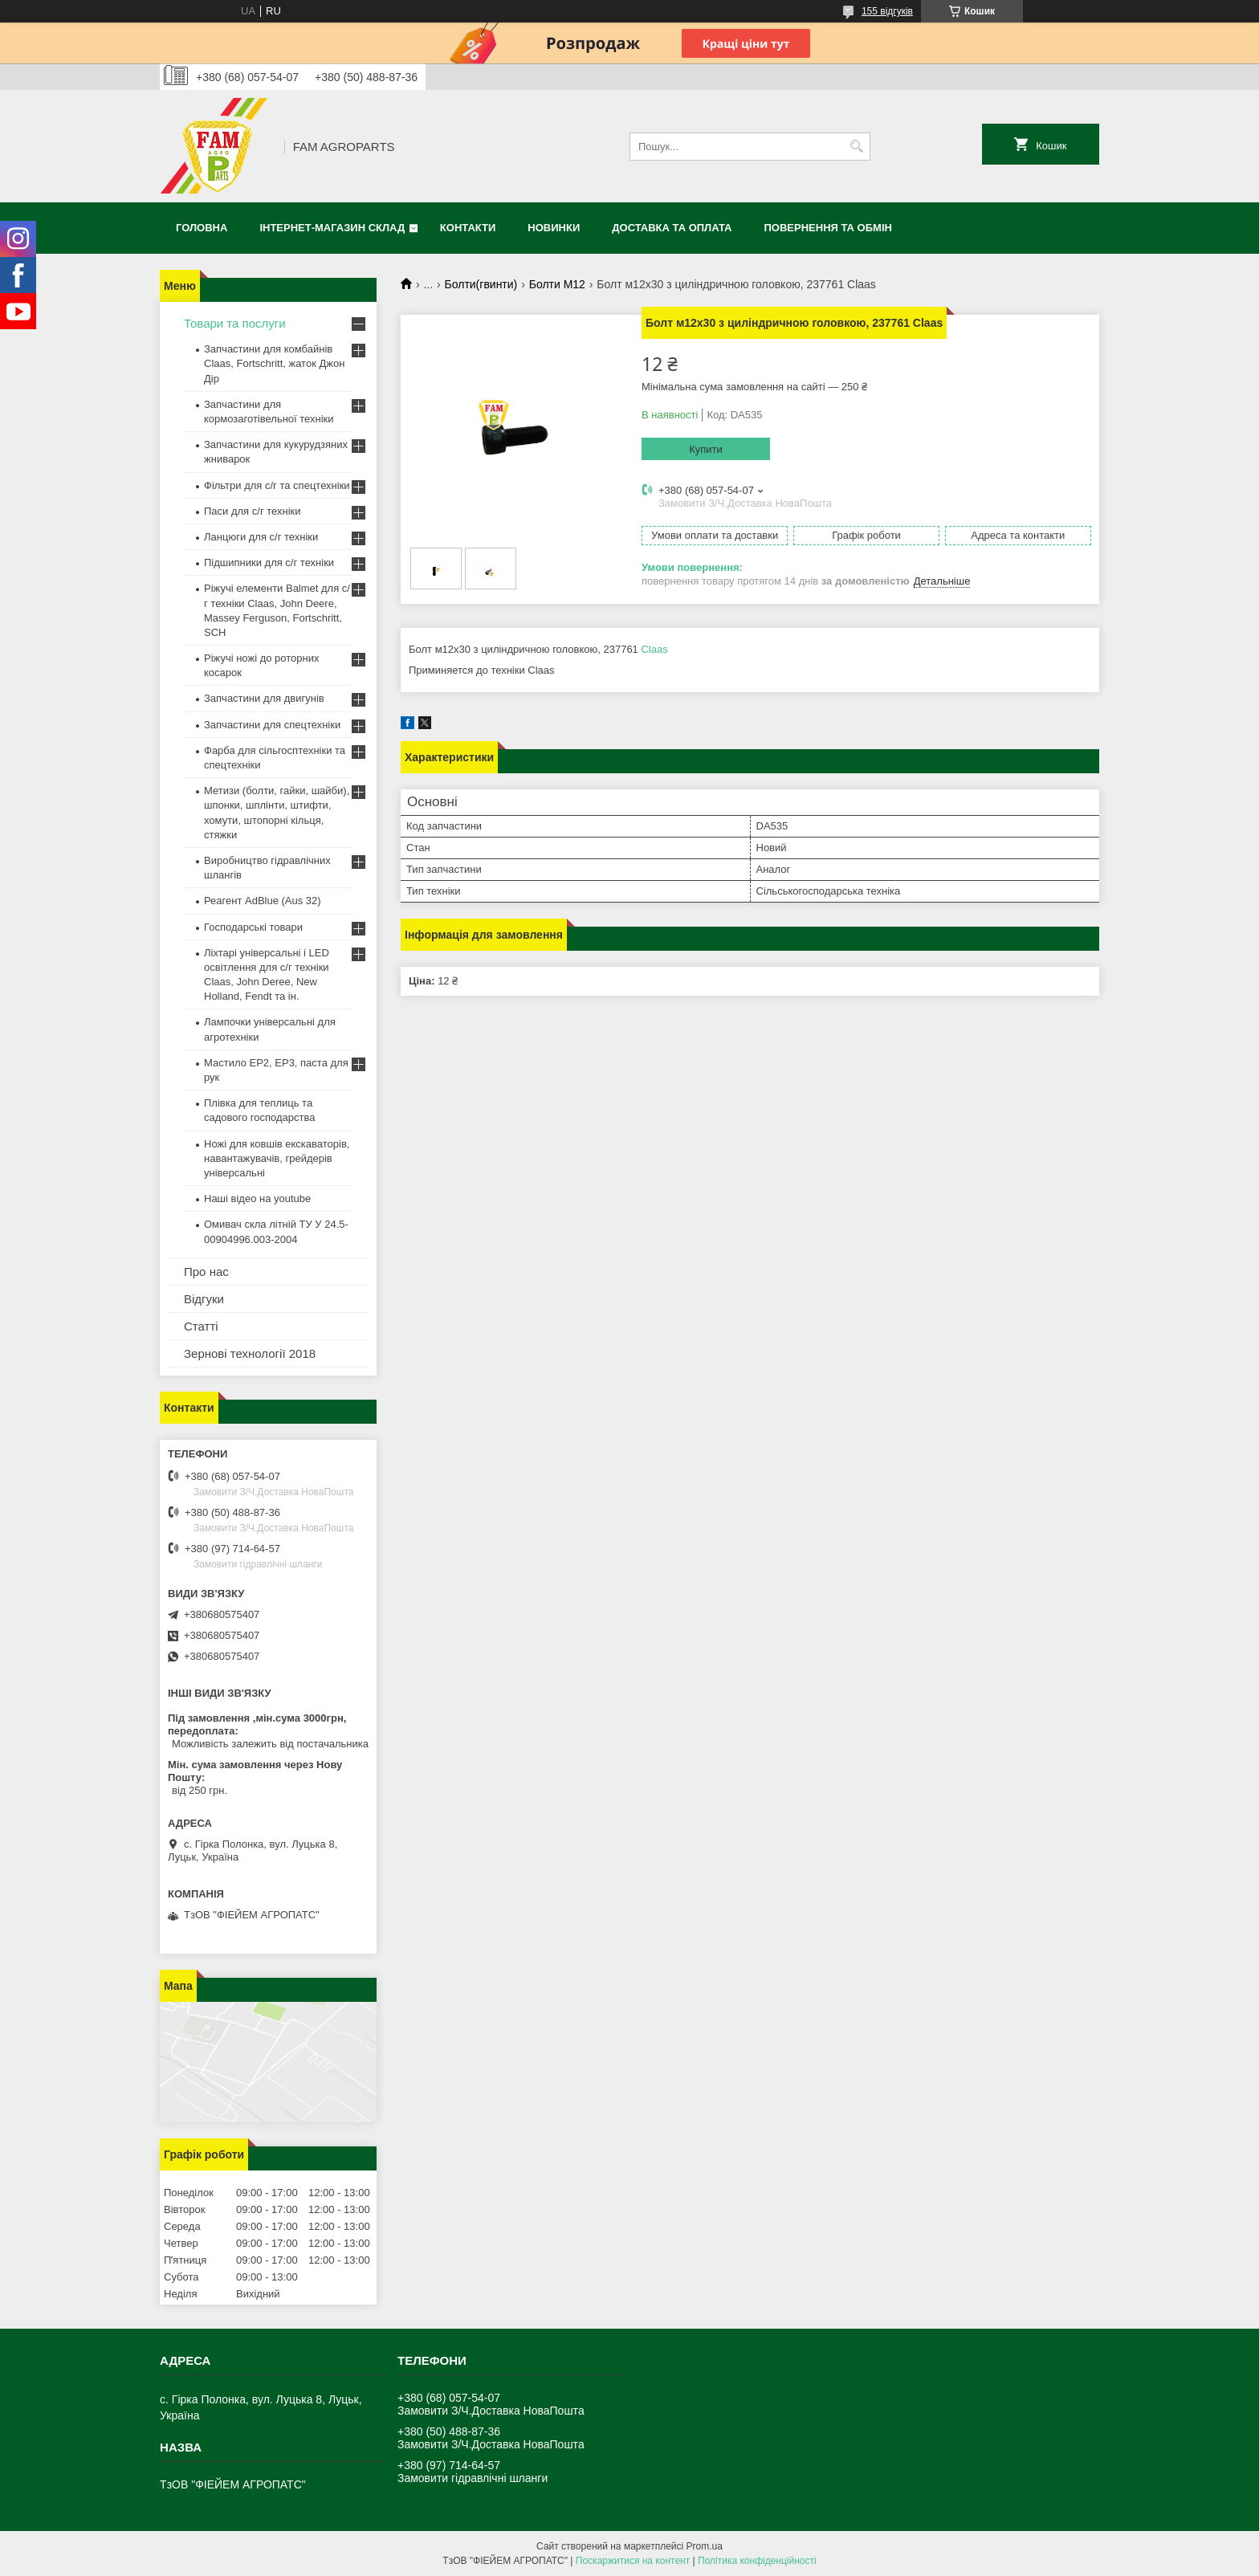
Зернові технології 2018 (250, 1353)
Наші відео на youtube (257, 1198)
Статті (201, 1326)
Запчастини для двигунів (264, 698)
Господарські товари (253, 927)
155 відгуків (887, 11)
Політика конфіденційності (757, 2560)
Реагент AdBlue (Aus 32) (262, 901)
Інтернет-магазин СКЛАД (332, 228)
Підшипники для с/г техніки (269, 562)
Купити (706, 449)
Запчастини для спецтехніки (272, 725)
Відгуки (204, 1299)
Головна (201, 228)
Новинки (554, 228)
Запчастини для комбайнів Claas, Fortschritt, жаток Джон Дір (274, 363)
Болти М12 (557, 284)
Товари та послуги (235, 323)
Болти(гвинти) (481, 284)
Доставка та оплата (671, 228)
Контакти (468, 228)
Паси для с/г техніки (252, 511)
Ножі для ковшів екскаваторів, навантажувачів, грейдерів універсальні (276, 1158)
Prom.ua (705, 2546)
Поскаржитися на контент (633, 2560)
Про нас (206, 1271)
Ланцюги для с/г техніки (261, 537)
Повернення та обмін (828, 228)
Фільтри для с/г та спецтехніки (277, 485)
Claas (654, 649)
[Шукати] (856, 146)
